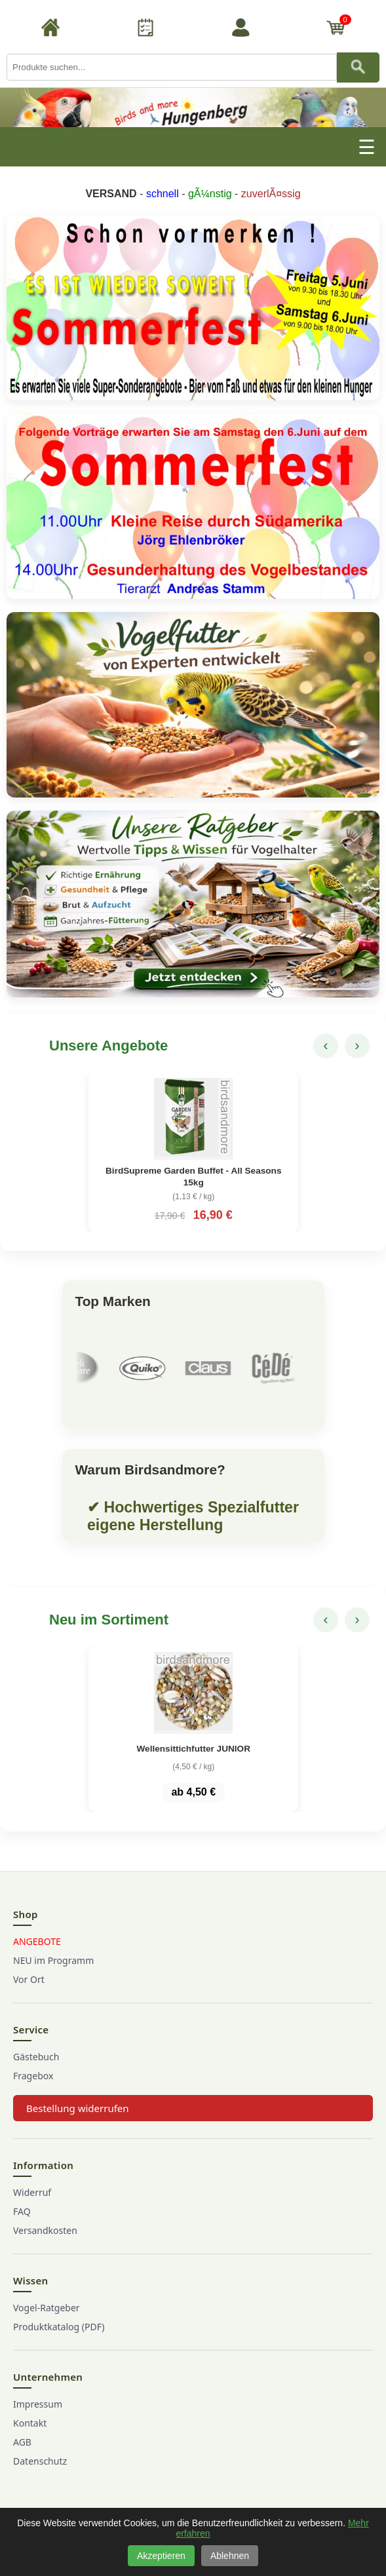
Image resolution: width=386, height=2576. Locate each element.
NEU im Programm (53, 1960)
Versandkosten (45, 2230)
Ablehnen (229, 2555)
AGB (22, 2442)
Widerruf (32, 2192)
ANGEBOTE (37, 1941)
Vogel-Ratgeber (46, 2307)
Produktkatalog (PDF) (58, 2326)
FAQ (22, 2211)
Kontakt (30, 2423)
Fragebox (33, 2075)
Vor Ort (29, 1979)
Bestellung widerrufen (77, 2108)
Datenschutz (40, 2461)
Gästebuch (36, 2056)
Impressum (37, 2404)
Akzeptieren (161, 2555)
